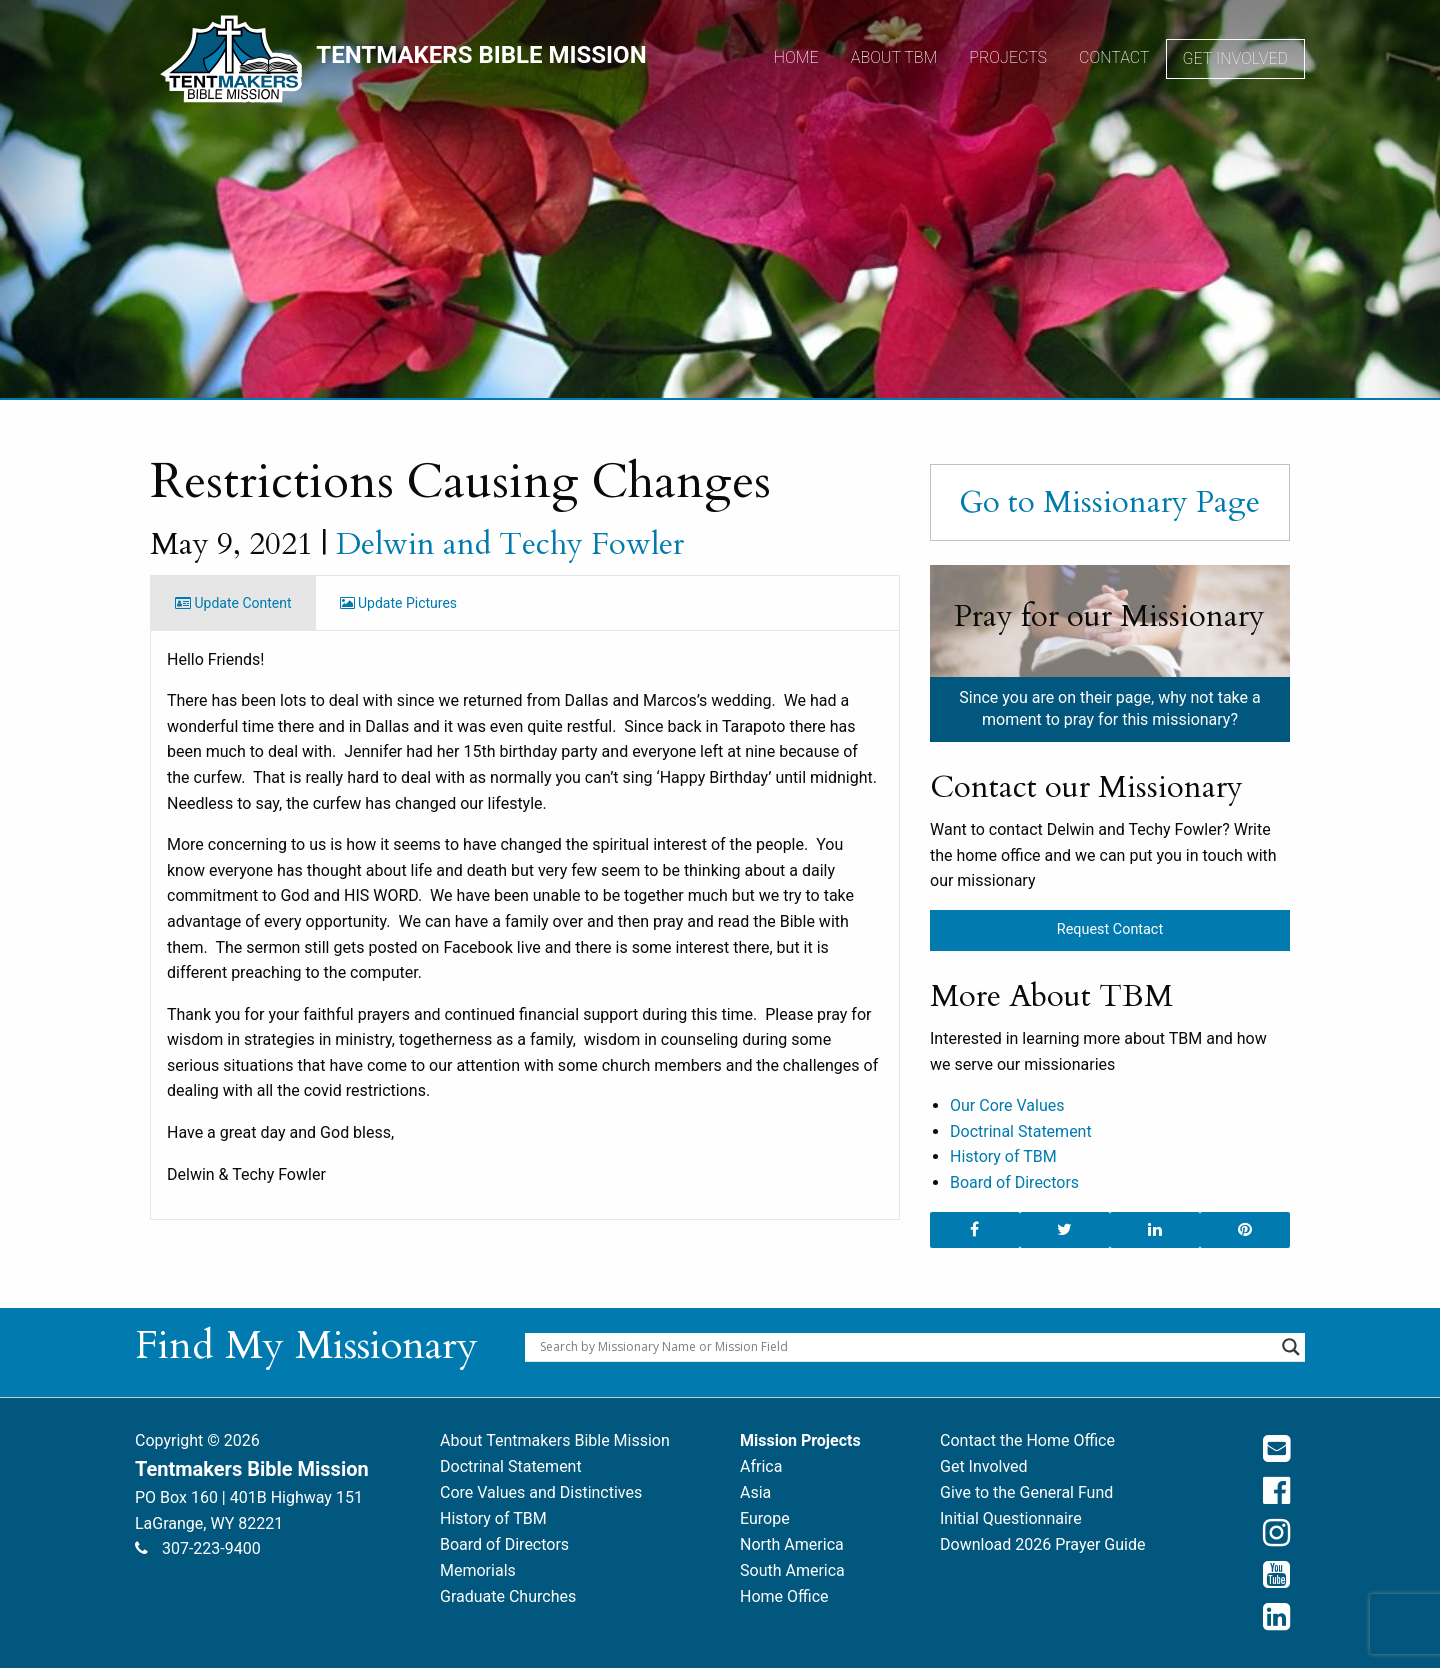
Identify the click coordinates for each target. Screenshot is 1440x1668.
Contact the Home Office (1027, 1440)
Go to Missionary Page (1109, 502)
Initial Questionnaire (1011, 1518)
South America (792, 1570)
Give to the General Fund (1026, 1492)
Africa (761, 1466)
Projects (1008, 57)
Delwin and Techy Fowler (510, 544)
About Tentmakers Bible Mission (555, 1440)
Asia (755, 1492)
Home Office (784, 1596)
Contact (1114, 57)
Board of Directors (1014, 1182)
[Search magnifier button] (1291, 1347)
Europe (765, 1518)
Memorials (478, 1570)
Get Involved (1235, 58)
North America (792, 1544)
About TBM (894, 57)
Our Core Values (1007, 1105)
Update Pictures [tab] (399, 603)
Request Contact (1110, 929)
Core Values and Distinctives (541, 1492)
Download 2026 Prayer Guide (1042, 1544)
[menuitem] (796, 59)
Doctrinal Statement (1021, 1131)
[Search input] (906, 1347)
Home (796, 57)
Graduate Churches (508, 1596)
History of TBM (1003, 1156)
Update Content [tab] (233, 603)
